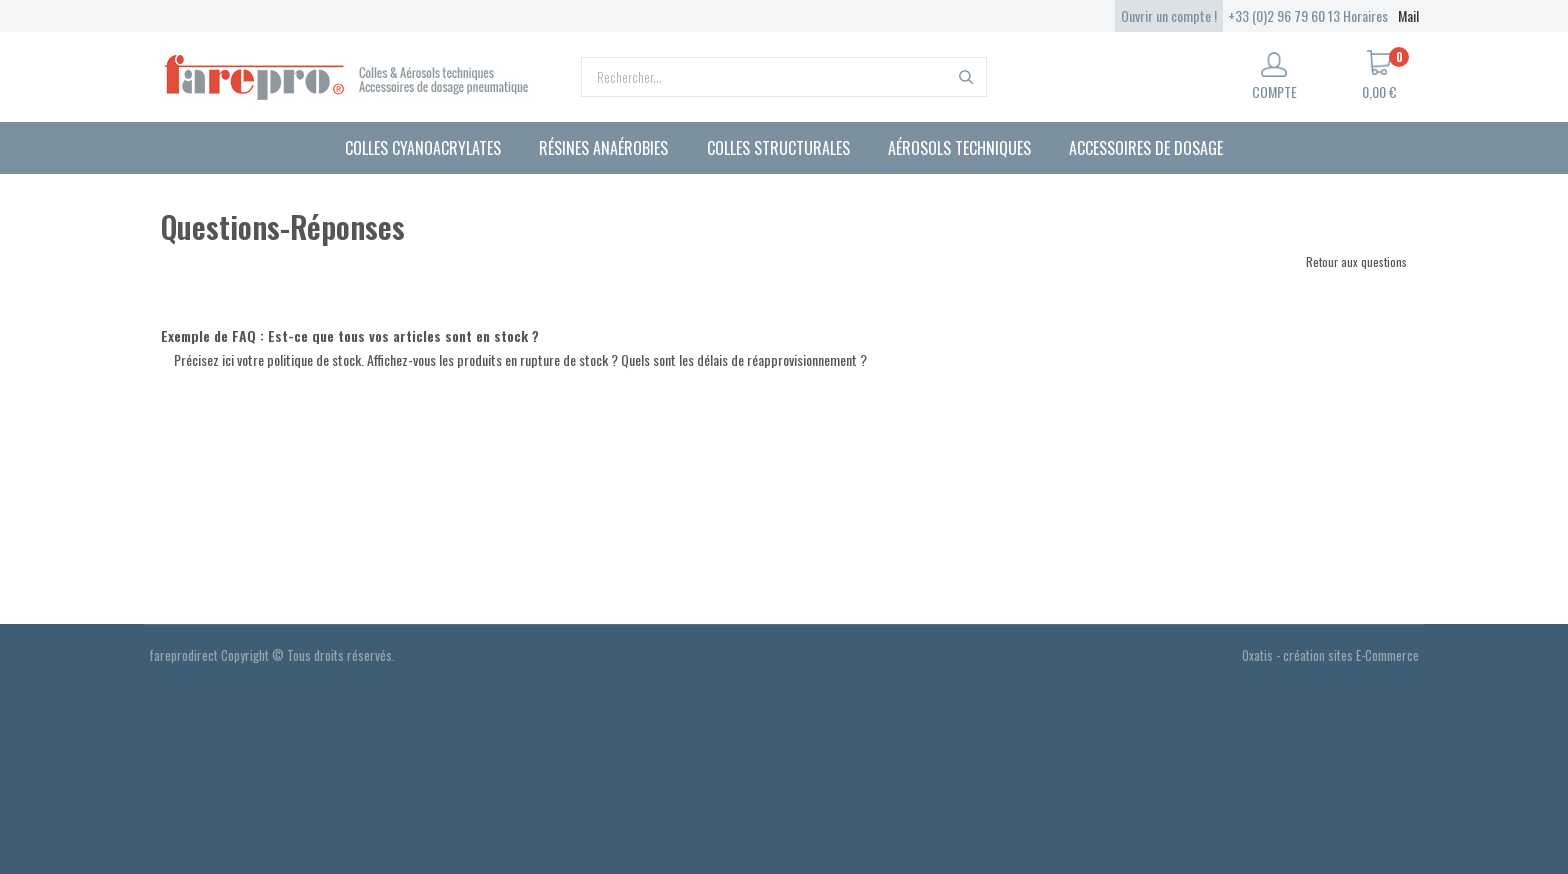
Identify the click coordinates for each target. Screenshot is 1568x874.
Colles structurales (778, 148)
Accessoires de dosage (1146, 148)
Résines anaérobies (603, 148)
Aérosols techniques (959, 148)
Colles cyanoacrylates (423, 148)
